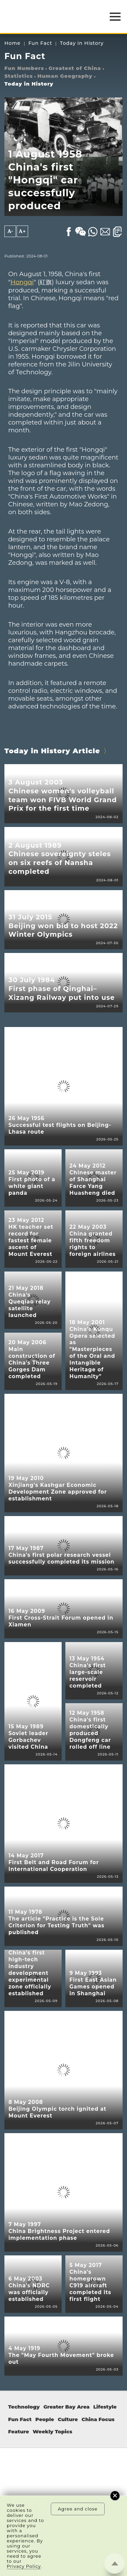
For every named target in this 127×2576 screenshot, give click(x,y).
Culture (68, 2419)
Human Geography (64, 76)
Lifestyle (105, 2407)
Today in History (82, 43)
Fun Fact (40, 43)
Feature (18, 2431)
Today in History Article (52, 750)
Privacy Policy (24, 2566)
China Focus (98, 2419)
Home (12, 43)
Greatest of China (74, 68)
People (44, 2419)
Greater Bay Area (66, 2407)
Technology (24, 2407)
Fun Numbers (24, 68)
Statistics (18, 76)
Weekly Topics (52, 2431)
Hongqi (22, 282)
